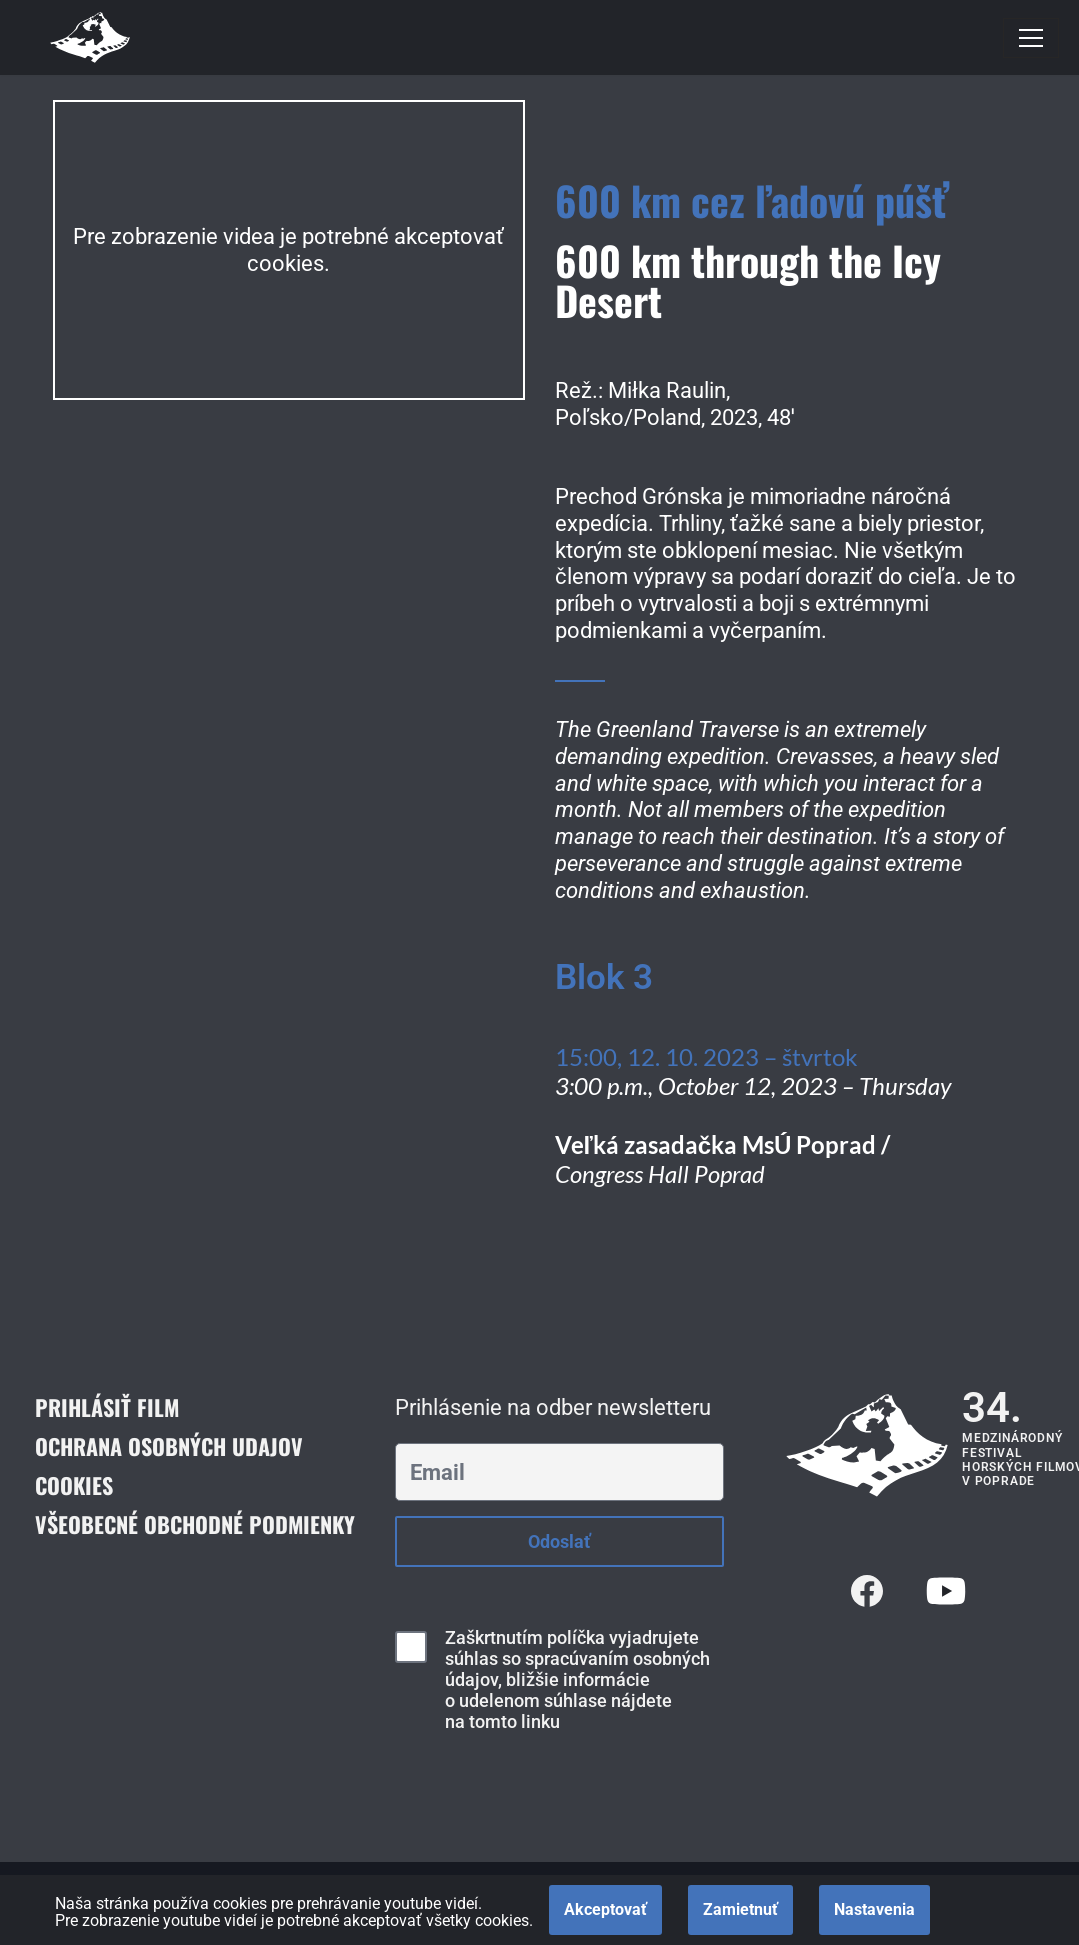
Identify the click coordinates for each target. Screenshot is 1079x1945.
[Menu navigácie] (1031, 38)
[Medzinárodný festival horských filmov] (90, 37)
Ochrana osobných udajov (169, 1446)
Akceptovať (605, 1909)
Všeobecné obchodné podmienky (195, 1524)
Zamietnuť (740, 1909)
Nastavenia (874, 1909)
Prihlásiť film (107, 1407)
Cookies (74, 1485)
